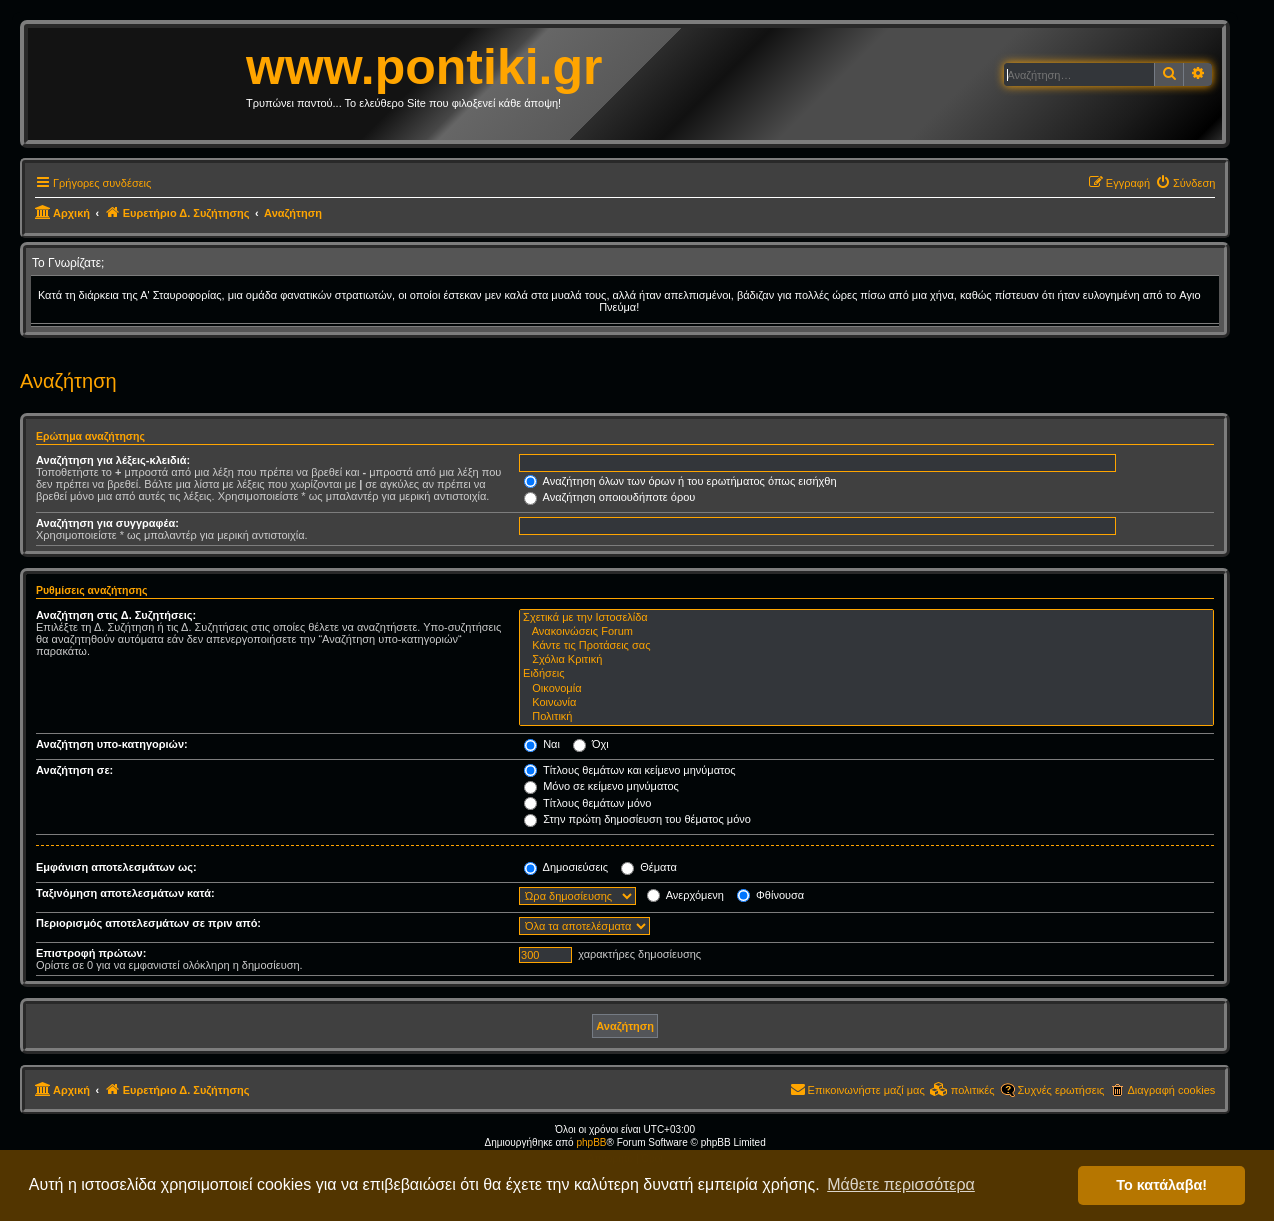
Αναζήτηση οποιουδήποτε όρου (609, 497)
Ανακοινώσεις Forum (866, 632)
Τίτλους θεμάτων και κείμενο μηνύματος (630, 770)
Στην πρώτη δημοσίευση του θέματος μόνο (637, 819)
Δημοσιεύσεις (566, 867)
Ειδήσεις (866, 674)
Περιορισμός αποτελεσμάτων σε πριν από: (148, 923)
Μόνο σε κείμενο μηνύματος (601, 786)
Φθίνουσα (770, 895)
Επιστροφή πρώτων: (91, 953)
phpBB (591, 1142)
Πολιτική (866, 717)
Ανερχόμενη (685, 895)
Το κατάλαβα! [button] (1161, 1185)
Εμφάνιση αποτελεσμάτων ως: (116, 867)
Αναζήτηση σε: (74, 770)
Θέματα (649, 867)
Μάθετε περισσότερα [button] (901, 1184)
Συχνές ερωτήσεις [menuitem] (1061, 1090)
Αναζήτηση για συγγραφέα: (107, 523)
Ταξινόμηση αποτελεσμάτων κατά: (125, 893)
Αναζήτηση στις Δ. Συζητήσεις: (116, 615)
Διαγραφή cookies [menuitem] (1171, 1090)
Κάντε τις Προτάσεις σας (866, 646)
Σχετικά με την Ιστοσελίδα (866, 618)
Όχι (591, 744)
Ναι (542, 744)
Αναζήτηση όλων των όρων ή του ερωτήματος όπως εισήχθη (680, 481)
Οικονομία (866, 689)
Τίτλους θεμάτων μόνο (587, 803)
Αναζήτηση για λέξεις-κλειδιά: (113, 460)
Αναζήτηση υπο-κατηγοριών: (112, 744)
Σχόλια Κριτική (866, 660)
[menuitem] (1185, 183)
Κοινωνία (866, 703)
